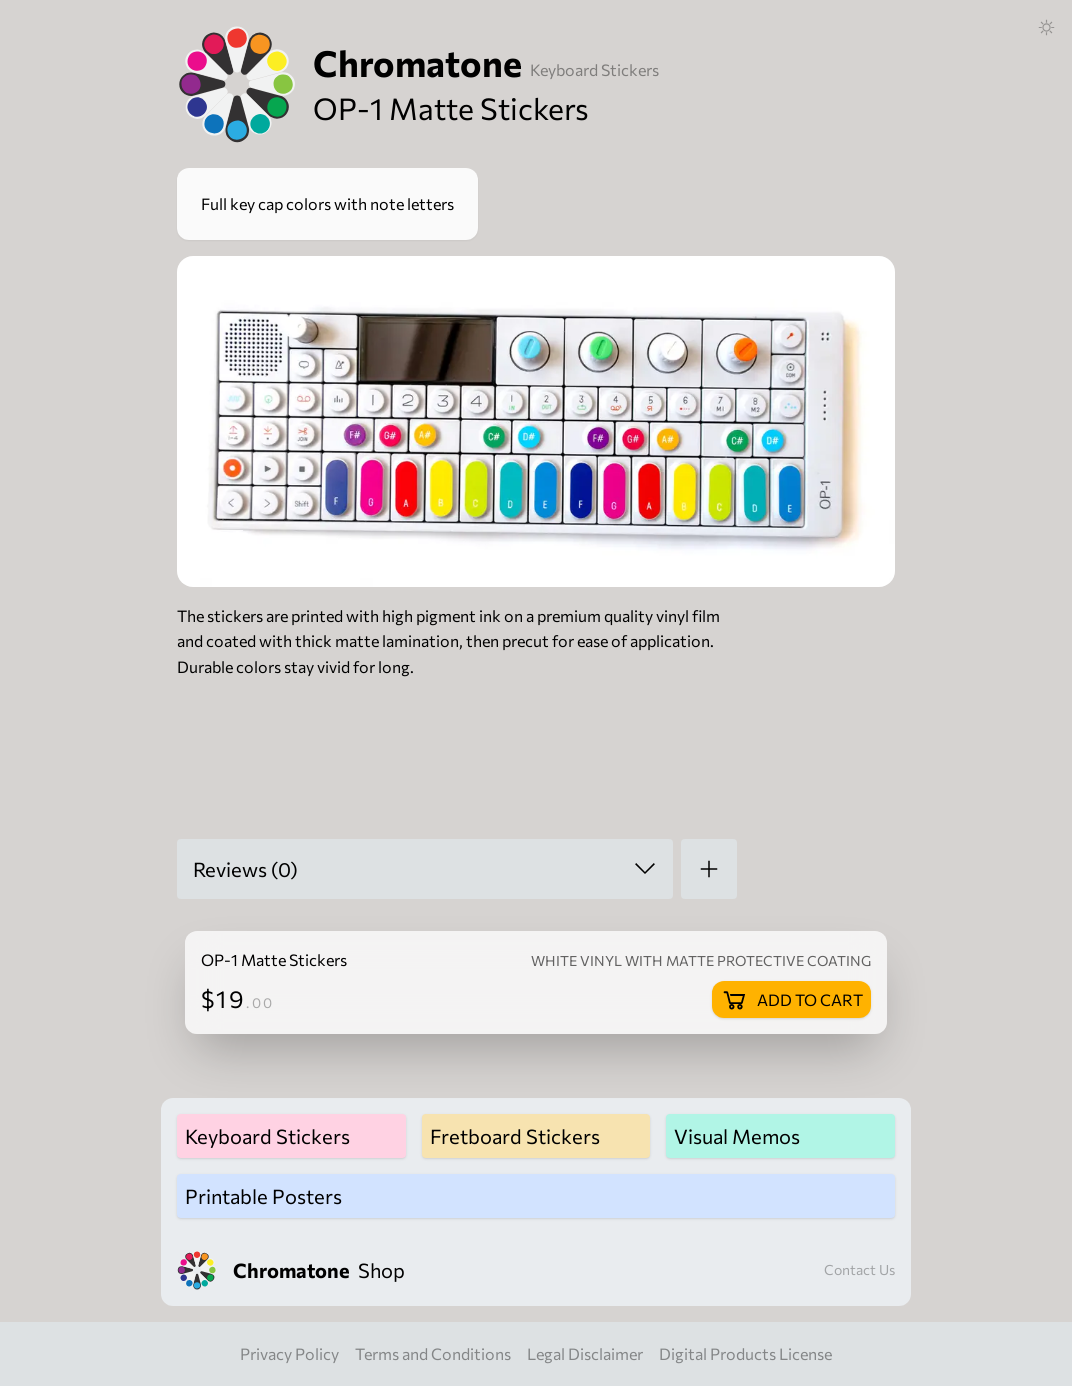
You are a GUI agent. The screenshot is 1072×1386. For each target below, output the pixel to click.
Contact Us (859, 1269)
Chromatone (417, 62)
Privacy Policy (289, 1353)
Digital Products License (745, 1353)
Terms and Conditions (433, 1353)
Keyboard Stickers (594, 69)
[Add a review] (709, 869)
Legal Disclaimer (585, 1353)
